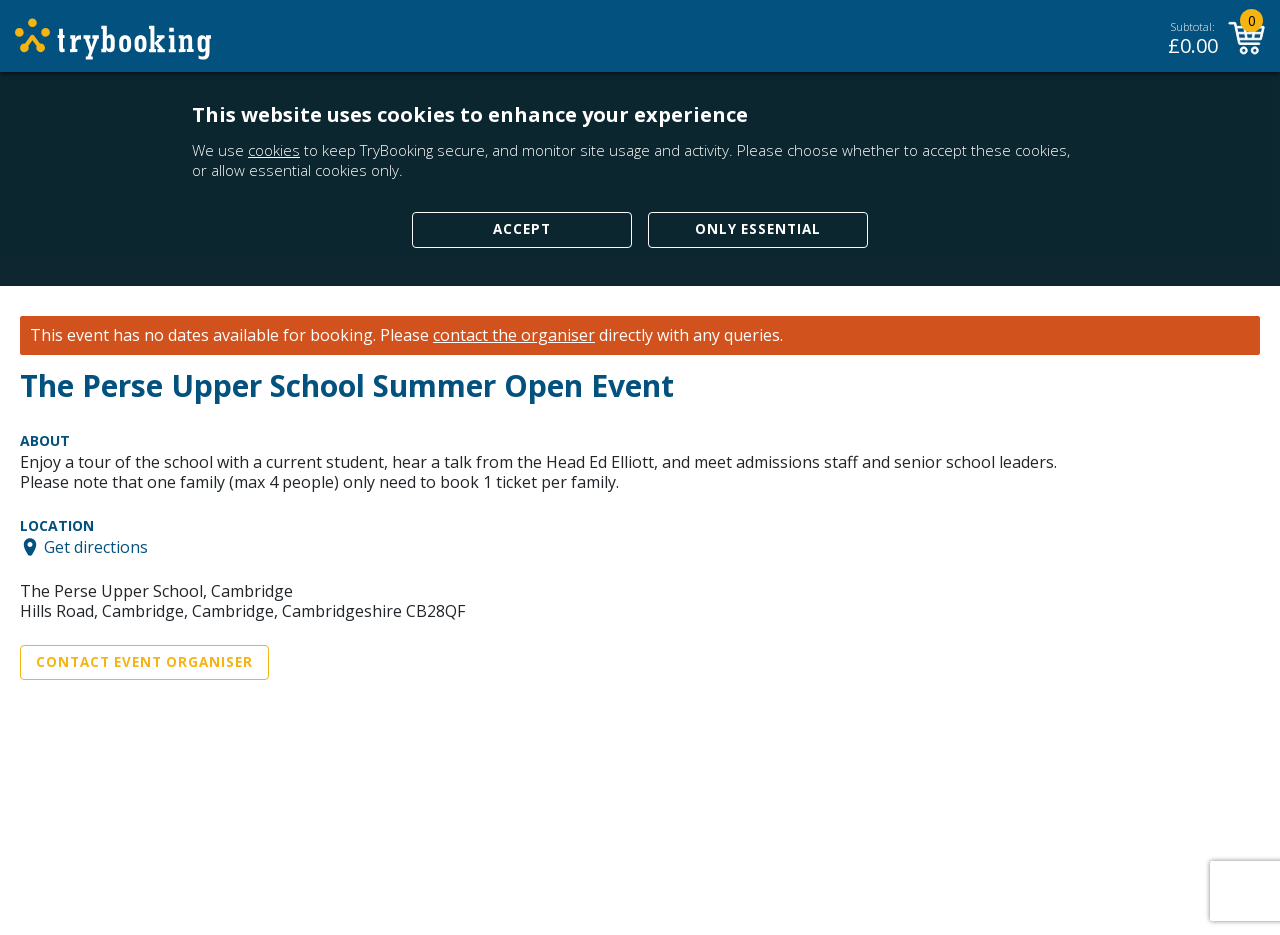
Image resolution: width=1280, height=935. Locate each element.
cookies (274, 150)
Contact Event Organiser (144, 662)
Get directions (96, 547)
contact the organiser (514, 335)
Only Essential (758, 229)
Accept (522, 229)
